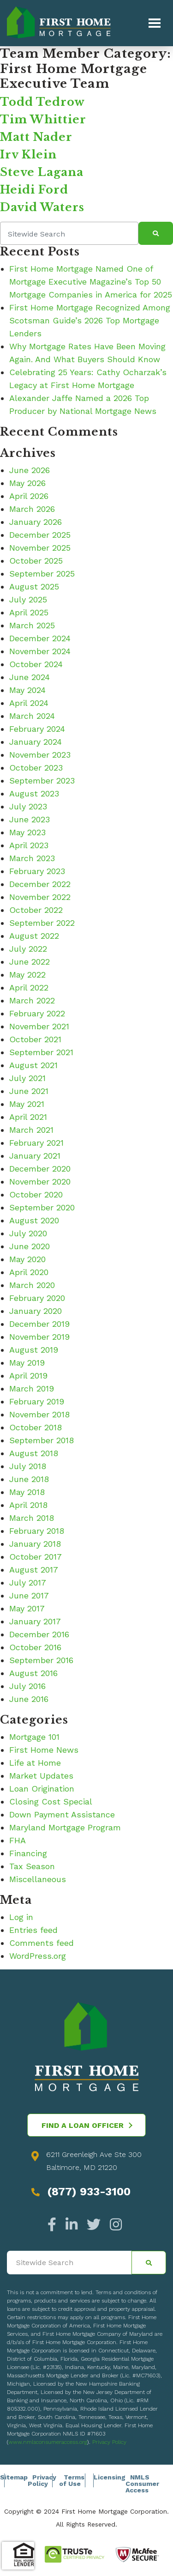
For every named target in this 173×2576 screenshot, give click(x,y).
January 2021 (34, 1155)
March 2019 (31, 1388)
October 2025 (36, 560)
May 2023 (27, 832)
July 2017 (27, 1582)
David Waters (42, 207)
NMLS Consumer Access (142, 2483)
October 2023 (36, 767)
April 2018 (28, 1505)
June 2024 (29, 677)
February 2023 (37, 871)
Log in (21, 1917)
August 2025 (34, 586)
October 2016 (35, 1647)
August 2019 (33, 1350)
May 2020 (27, 1259)
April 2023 (28, 845)
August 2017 (33, 1569)
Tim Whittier (43, 119)
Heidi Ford (34, 189)
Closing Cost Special (50, 1801)
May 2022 (27, 974)
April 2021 (28, 1117)
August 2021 (33, 1065)
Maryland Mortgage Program (65, 1827)
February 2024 (37, 729)
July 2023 (28, 806)
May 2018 (27, 1492)
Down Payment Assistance (62, 1814)
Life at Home (35, 1763)
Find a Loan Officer (87, 2125)
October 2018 (35, 1427)
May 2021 (26, 1104)
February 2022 (37, 1013)
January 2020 (35, 1311)
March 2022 (32, 1000)
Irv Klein (28, 154)
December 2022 (40, 884)
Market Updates (41, 1775)
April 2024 (28, 703)
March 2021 (31, 1130)
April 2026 (28, 496)
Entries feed (33, 1930)
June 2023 (29, 819)
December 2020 (40, 1168)
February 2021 (36, 1143)
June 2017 (29, 1595)
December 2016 (39, 1634)
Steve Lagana (42, 172)
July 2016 (27, 1686)
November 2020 (40, 1181)
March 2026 (32, 509)
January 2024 (35, 742)
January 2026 (35, 522)
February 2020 (37, 1298)
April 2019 (28, 1375)
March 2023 (32, 858)
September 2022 (42, 923)
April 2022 (28, 987)
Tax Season (32, 1866)
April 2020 (28, 1272)
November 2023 (40, 754)
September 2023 (42, 780)
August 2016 (33, 1673)
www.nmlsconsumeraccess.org (47, 2442)
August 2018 (33, 1453)
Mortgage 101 (34, 1737)
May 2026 (27, 483)
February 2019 (36, 1401)
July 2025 (28, 599)
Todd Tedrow (42, 102)
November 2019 (39, 1337)
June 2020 (29, 1246)
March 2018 (31, 1518)
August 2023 (34, 793)
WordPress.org (37, 1956)
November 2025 (40, 548)
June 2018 (29, 1479)
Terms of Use (71, 2480)
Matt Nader (36, 137)
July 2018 (27, 1466)
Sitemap (14, 2477)
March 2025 (32, 625)
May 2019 (27, 1362)
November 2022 (40, 897)
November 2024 (40, 651)
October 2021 (35, 1039)
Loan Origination (41, 1788)
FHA (17, 1840)
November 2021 (39, 1026)
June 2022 (29, 961)
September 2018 (41, 1440)
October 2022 (36, 910)
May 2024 (27, 690)
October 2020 (36, 1194)
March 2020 (32, 1285)
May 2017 (27, 1608)
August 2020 (34, 1220)
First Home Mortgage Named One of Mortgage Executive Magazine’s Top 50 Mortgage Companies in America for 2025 (90, 281)
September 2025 (42, 573)
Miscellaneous (37, 1879)
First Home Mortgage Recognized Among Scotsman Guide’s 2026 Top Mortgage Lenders (89, 320)
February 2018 (36, 1531)
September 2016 (41, 1660)
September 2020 (42, 1207)
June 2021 (28, 1091)
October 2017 (35, 1556)
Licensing (109, 2477)
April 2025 (28, 612)
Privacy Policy (109, 2442)
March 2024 (32, 716)
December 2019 (39, 1324)
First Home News (43, 1750)
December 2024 (40, 638)
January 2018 (35, 1544)
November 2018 (39, 1414)
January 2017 (35, 1621)
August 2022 (34, 936)
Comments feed (41, 1943)
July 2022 (28, 949)
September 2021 (41, 1052)
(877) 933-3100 (89, 2191)
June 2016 (28, 1699)
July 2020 (28, 1233)
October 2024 (36, 664)
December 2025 (40, 535)
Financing (28, 1853)
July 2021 (27, 1078)
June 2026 (29, 470)
